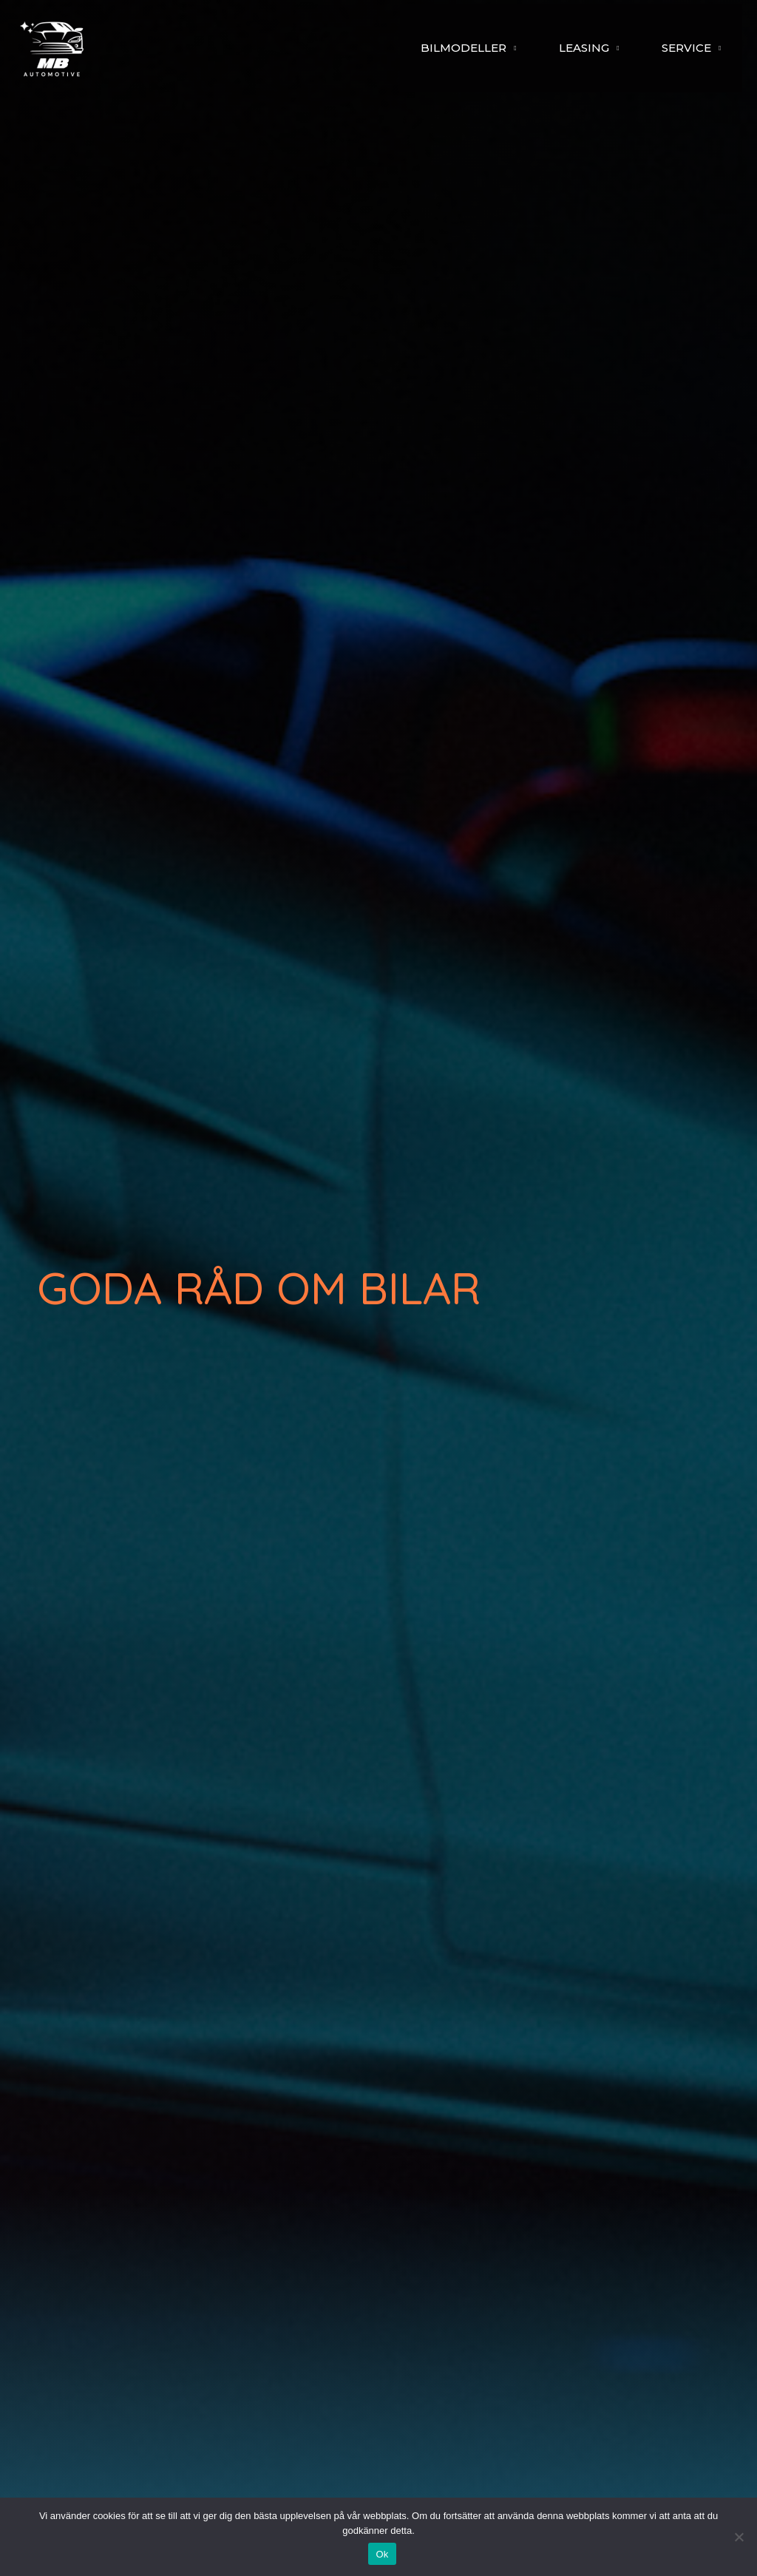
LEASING (570, 48)
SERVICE (682, 48)
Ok (382, 2554)
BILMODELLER (440, 48)
